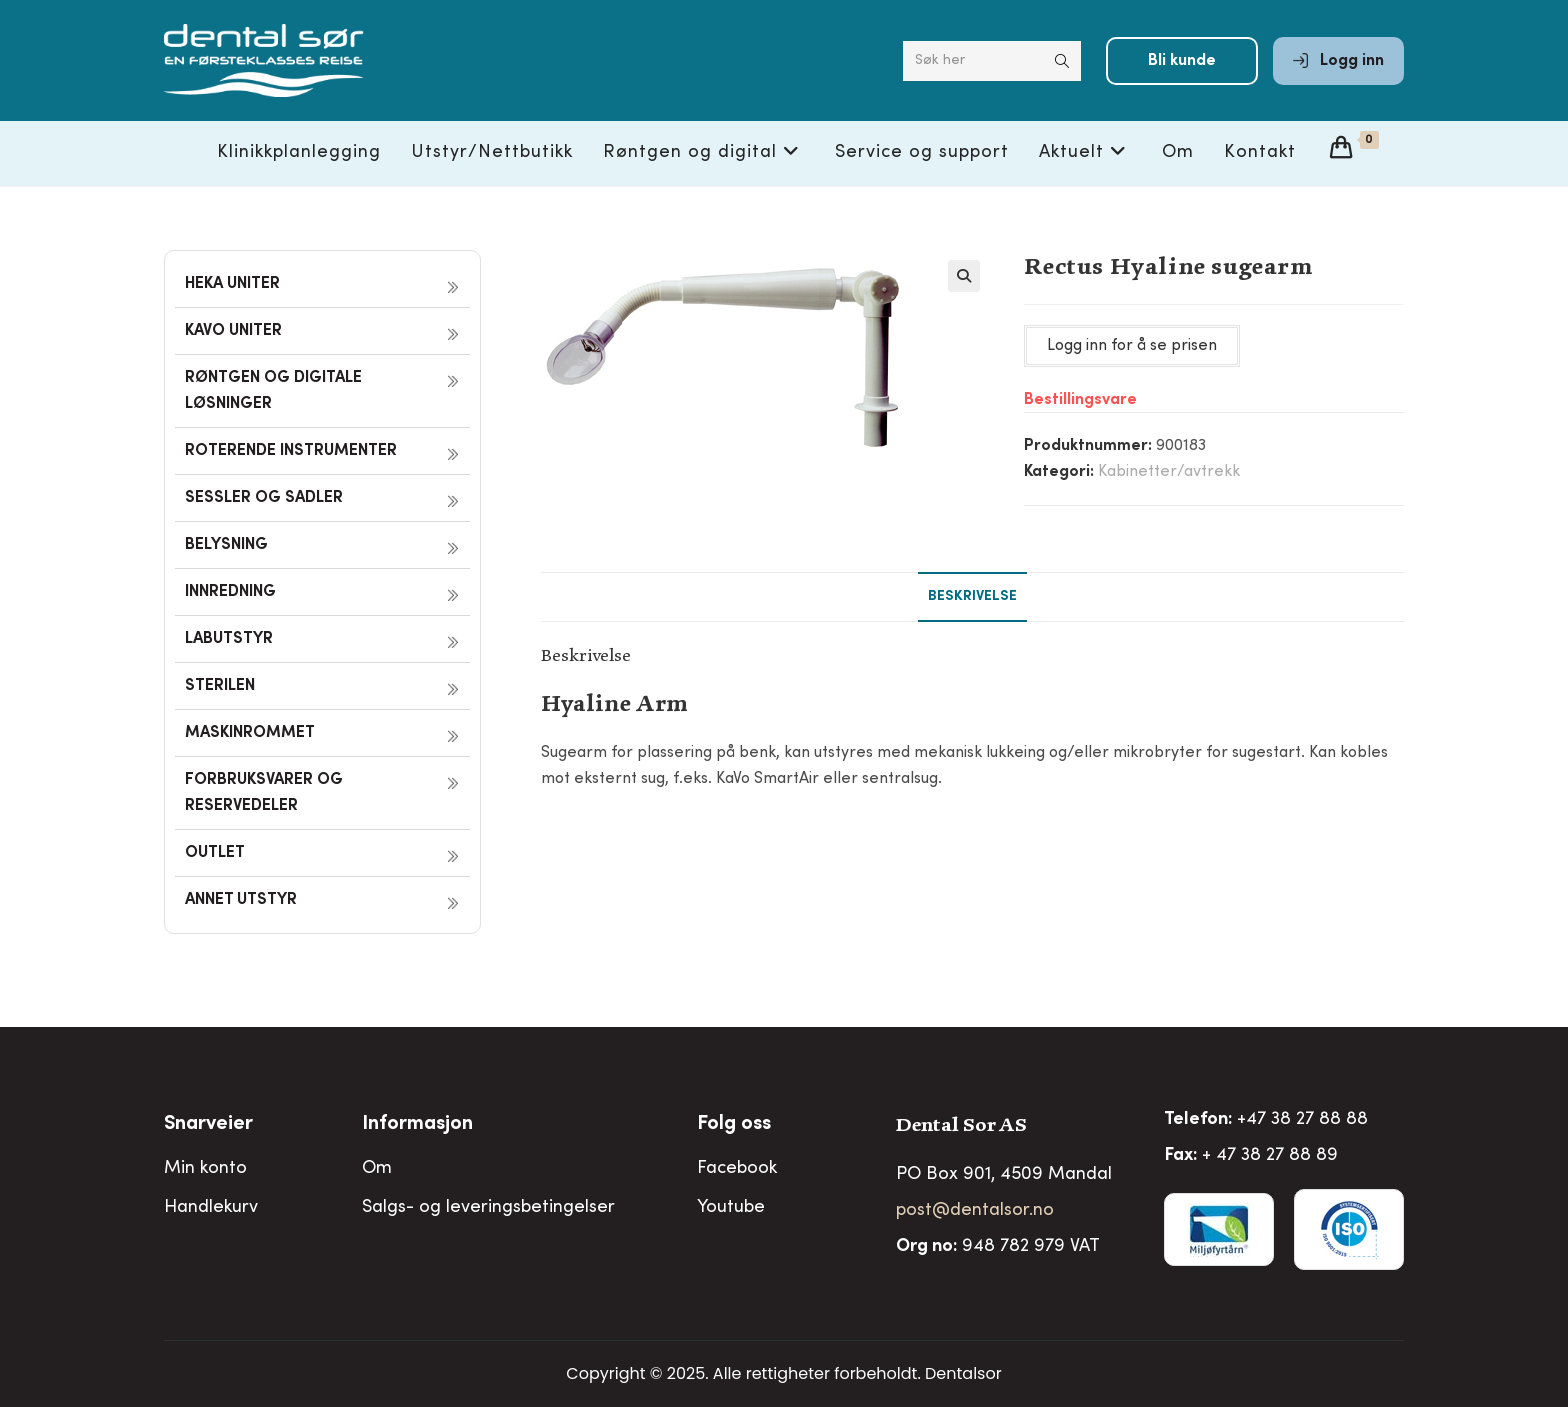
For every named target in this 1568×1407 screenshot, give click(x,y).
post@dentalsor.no (975, 1211)
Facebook (737, 1169)
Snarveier (208, 1125)
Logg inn (1338, 62)
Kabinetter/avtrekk (1169, 472)
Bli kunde (1182, 62)
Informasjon (417, 1125)
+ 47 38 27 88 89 (1270, 1156)
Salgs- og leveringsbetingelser (488, 1208)
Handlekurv (211, 1208)
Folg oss (734, 1125)
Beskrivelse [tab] (972, 597)
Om (377, 1169)
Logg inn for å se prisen (1132, 346)
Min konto (205, 1169)
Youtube (731, 1208)
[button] (964, 276)
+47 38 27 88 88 (1302, 1120)
